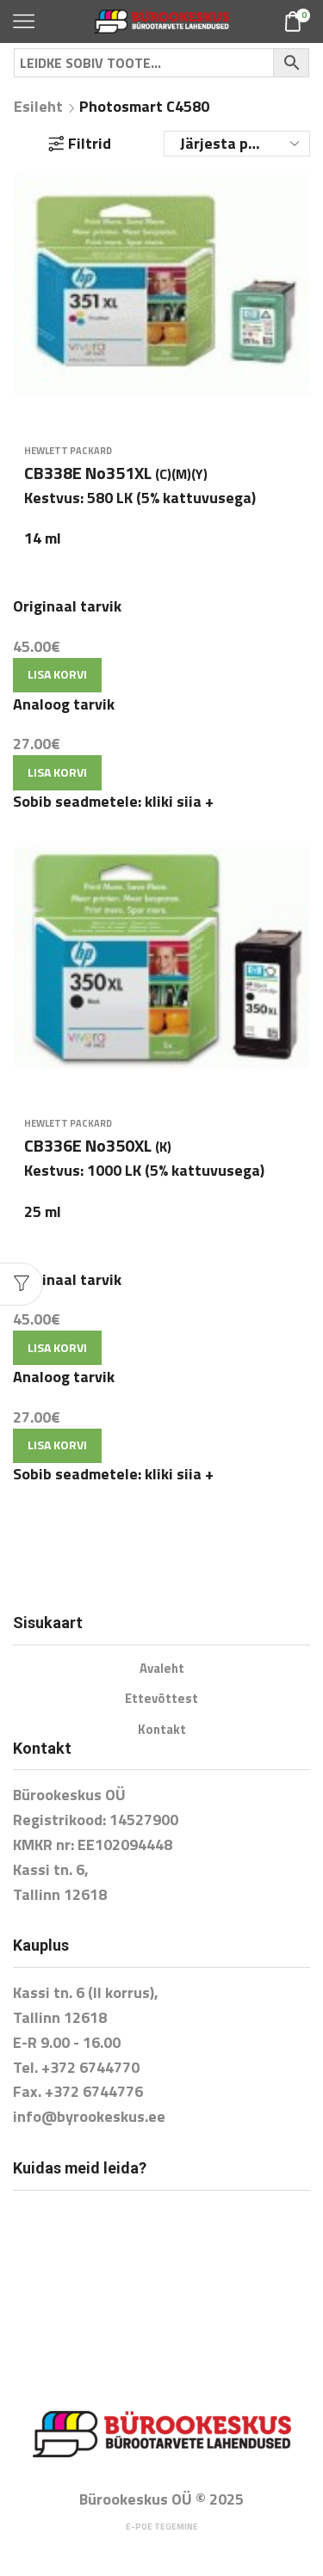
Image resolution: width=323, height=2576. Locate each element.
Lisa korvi (57, 674)
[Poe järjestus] (237, 144)
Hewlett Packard (68, 451)
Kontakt (162, 1729)
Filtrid (79, 143)
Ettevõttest (161, 1698)
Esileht (38, 106)
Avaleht (162, 1668)
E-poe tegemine (162, 2526)
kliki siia (179, 801)
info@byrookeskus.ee (89, 2116)
